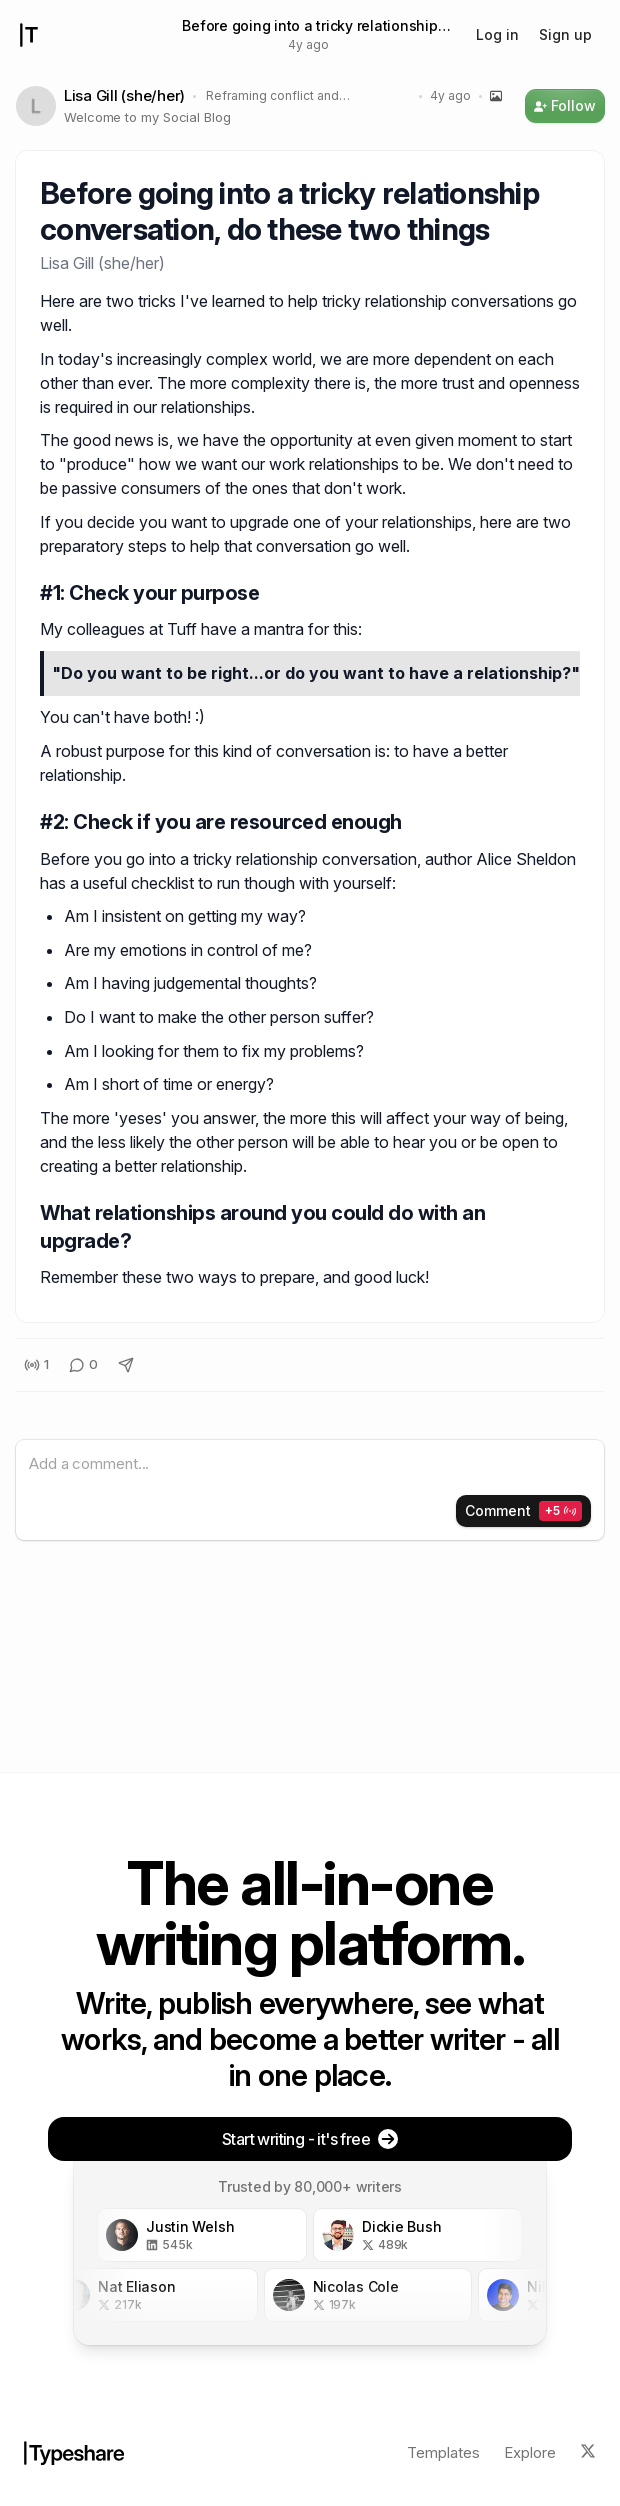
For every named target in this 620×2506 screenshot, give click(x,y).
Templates (443, 2452)
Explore (530, 2452)
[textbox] (310, 1464)
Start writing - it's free (310, 2139)
